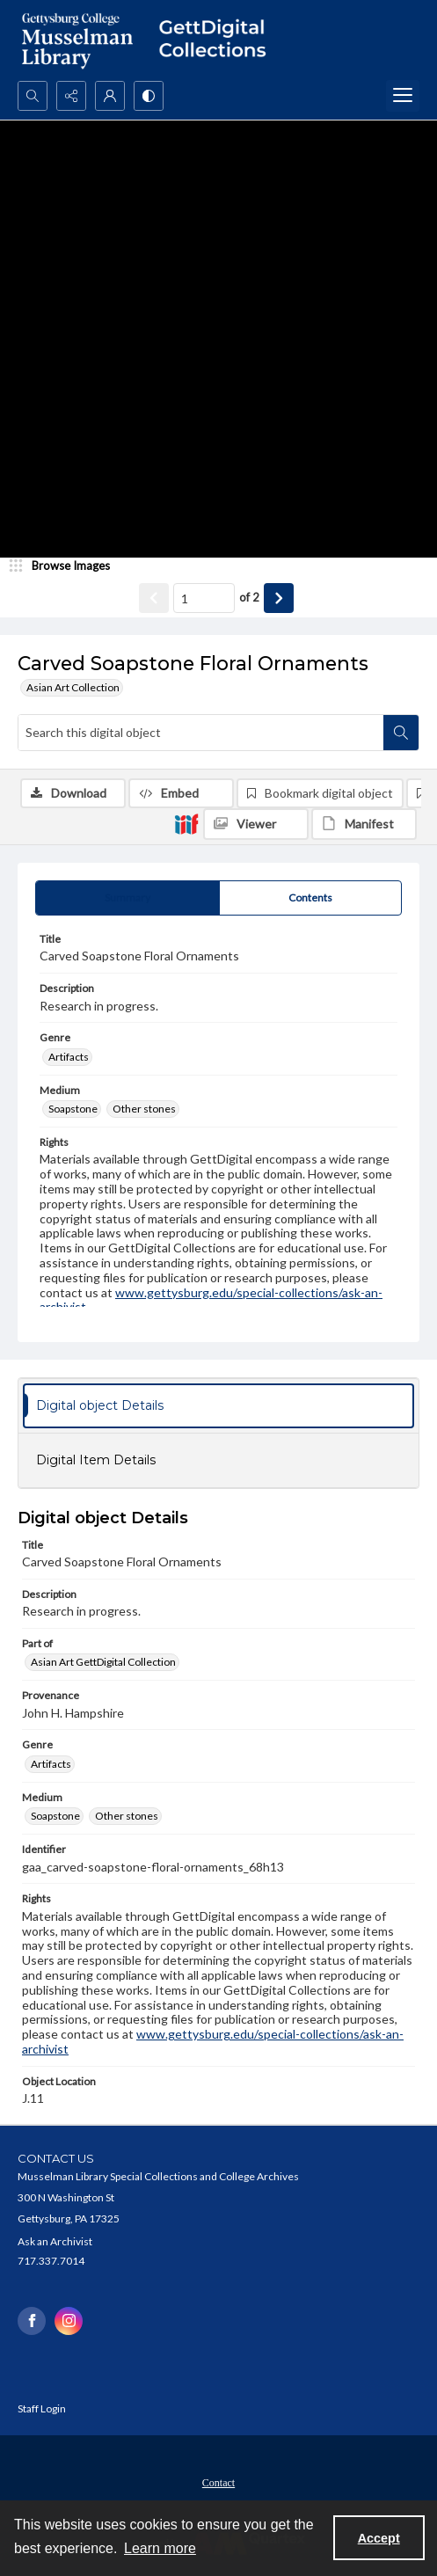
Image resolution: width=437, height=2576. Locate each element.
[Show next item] (279, 598)
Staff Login (42, 2408)
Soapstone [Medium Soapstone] (73, 1108)
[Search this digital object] (200, 732)
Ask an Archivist (55, 2241)
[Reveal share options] (71, 96)
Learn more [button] (160, 2548)
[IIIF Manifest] (364, 824)
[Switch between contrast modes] (149, 96)
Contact (218, 2483)
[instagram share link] (69, 2321)
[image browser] (66, 566)
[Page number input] (204, 598)
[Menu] (402, 96)
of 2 (249, 597)
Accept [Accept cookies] (379, 2538)
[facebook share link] (32, 2321)
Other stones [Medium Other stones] (144, 1108)
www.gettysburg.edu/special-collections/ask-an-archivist (211, 1300)
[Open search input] (32, 96)
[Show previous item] (154, 598)
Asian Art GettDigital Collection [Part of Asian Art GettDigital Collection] (103, 1661)
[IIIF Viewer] (256, 824)
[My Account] (110, 96)
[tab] (127, 898)
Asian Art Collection (73, 687)
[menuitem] (218, 2481)
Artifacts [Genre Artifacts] (68, 1056)
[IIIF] (186, 823)
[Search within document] (401, 732)
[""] (218, 40)
